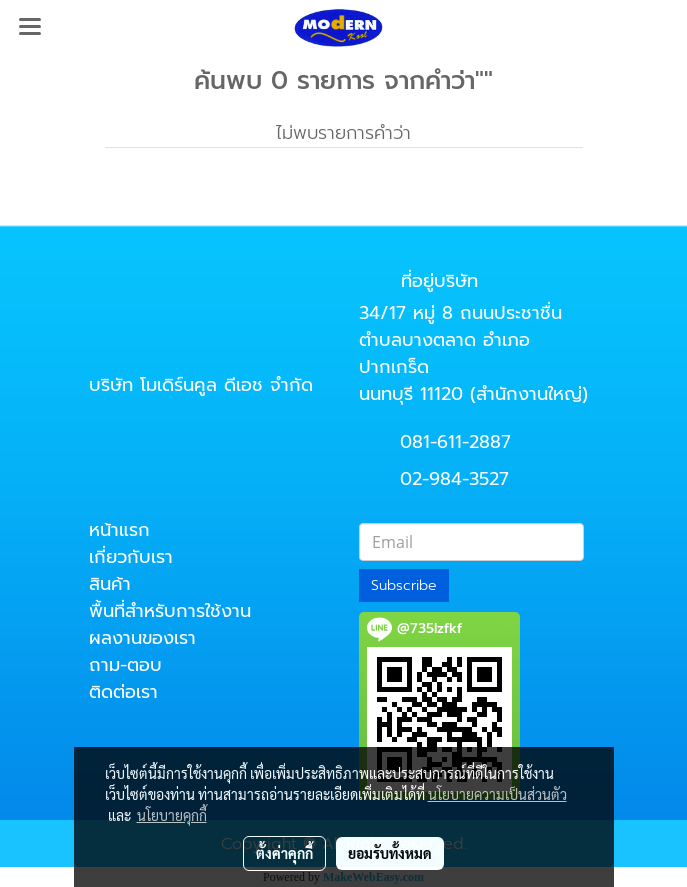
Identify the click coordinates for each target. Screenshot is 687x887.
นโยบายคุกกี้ (172, 815)
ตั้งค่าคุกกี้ (284, 853)
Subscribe (404, 585)
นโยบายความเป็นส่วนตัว (497, 794)
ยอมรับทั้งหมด (390, 853)
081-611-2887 (455, 442)
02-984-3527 (454, 479)
